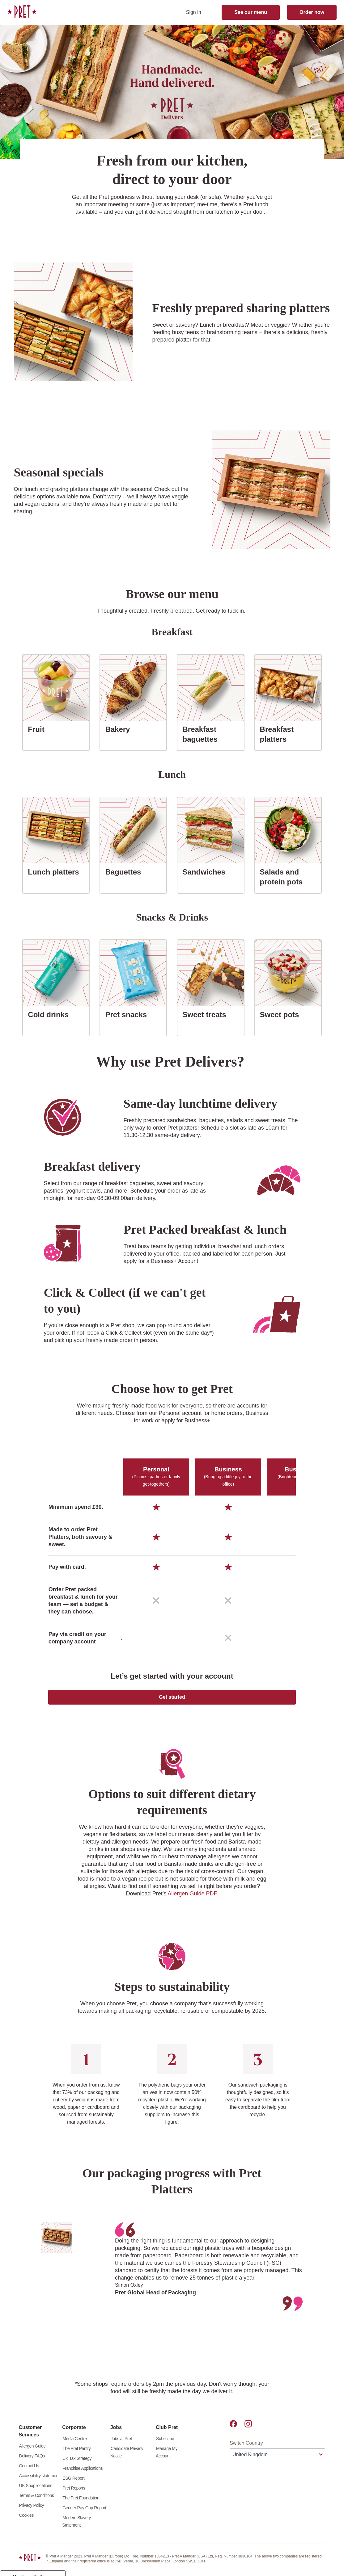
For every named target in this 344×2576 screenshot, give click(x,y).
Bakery (120, 728)
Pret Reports (73, 2495)
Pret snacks (128, 1014)
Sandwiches (206, 871)
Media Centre (74, 2446)
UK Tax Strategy (76, 2465)
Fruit (38, 728)
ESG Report (73, 2485)
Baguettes (125, 871)
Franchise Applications (82, 2475)
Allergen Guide (32, 2453)
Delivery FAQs (32, 2463)
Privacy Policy (31, 2512)
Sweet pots (282, 1014)
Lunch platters (56, 871)
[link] (21, 11)
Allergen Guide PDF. (193, 1893)
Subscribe (165, 2446)
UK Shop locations (35, 2492)
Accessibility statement (39, 2483)
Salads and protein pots (290, 877)
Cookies (26, 2522)
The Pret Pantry (76, 2455)
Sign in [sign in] (193, 12)
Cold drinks (51, 1014)
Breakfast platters (290, 734)
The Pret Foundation (80, 2505)
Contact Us (29, 2473)
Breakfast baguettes (213, 734)
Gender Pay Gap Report (84, 2515)
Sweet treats (206, 1014)
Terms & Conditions (36, 2502)
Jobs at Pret (121, 2446)
